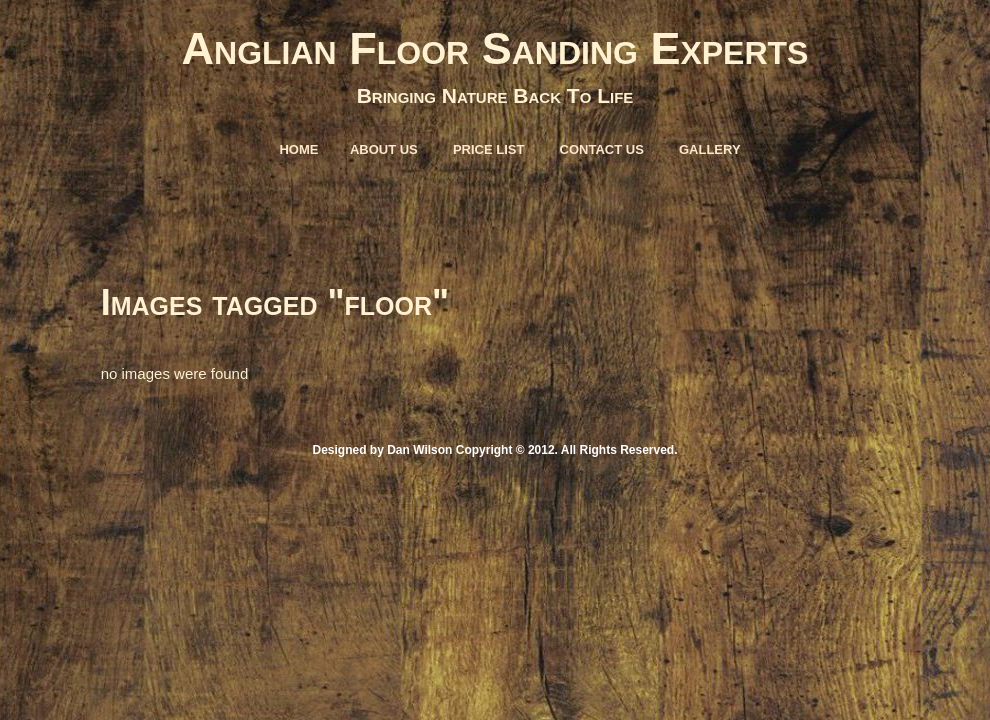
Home (298, 149)
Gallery (710, 149)
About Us (384, 149)
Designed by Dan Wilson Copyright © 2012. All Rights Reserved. (494, 450)
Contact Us (602, 149)
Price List (489, 149)
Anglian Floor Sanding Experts (495, 48)
